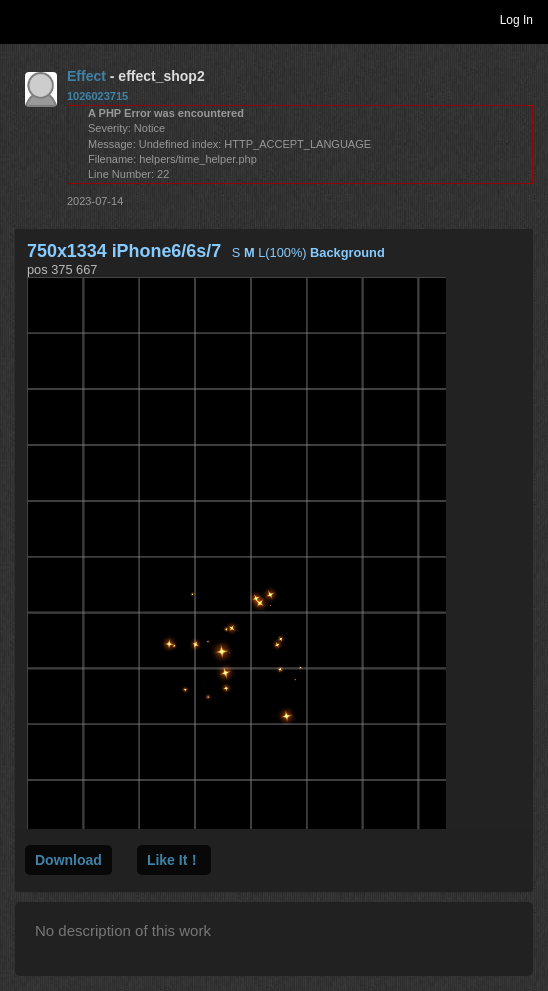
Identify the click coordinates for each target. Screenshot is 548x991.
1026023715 (97, 96)
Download (68, 860)
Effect (86, 76)
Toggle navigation (24, 19)
